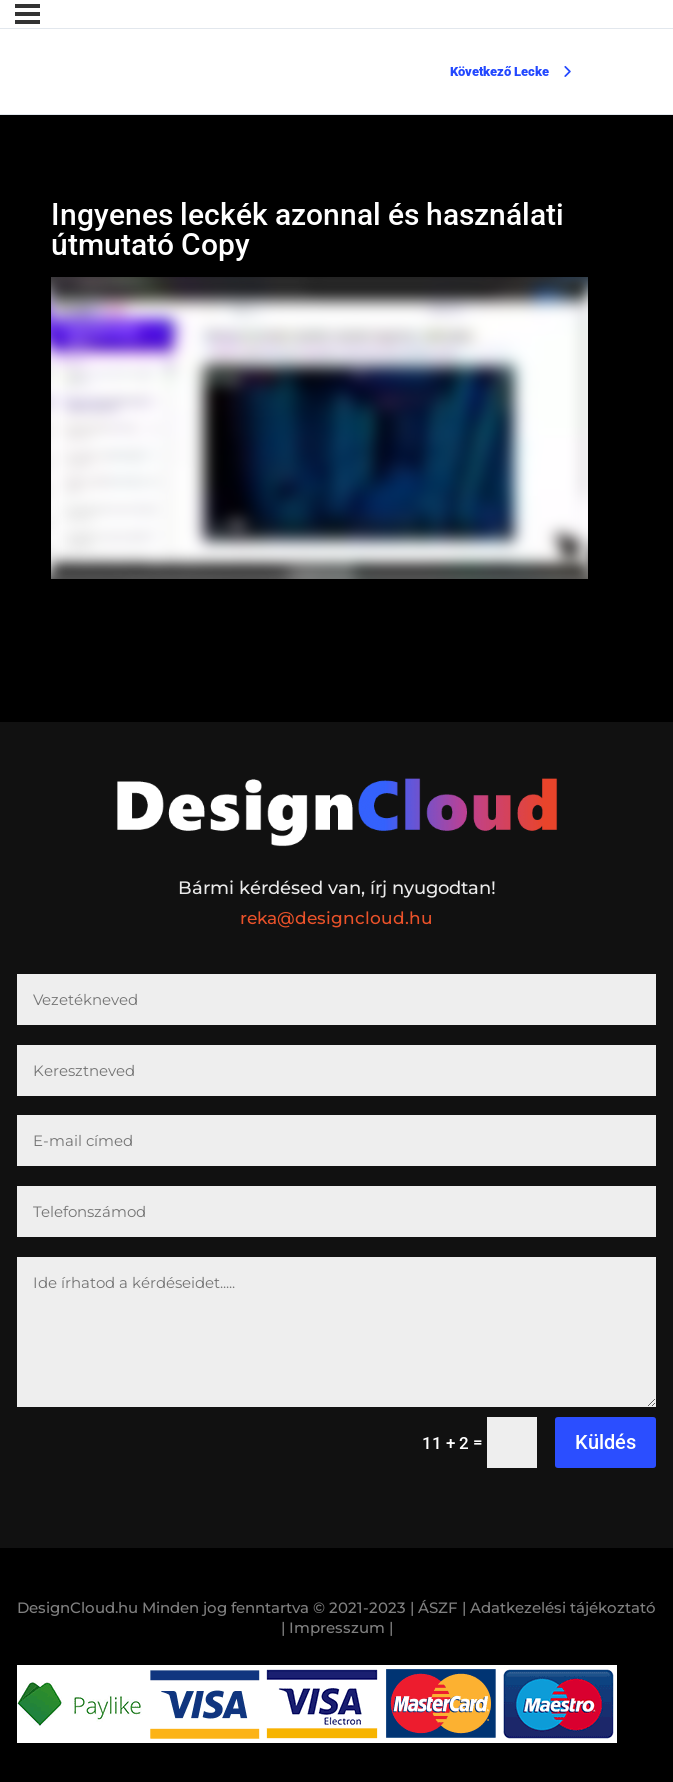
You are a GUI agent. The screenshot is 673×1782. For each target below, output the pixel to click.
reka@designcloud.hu (336, 918)
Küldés (605, 1442)
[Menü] (27, 14)
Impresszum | (341, 1627)
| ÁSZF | (438, 1607)
